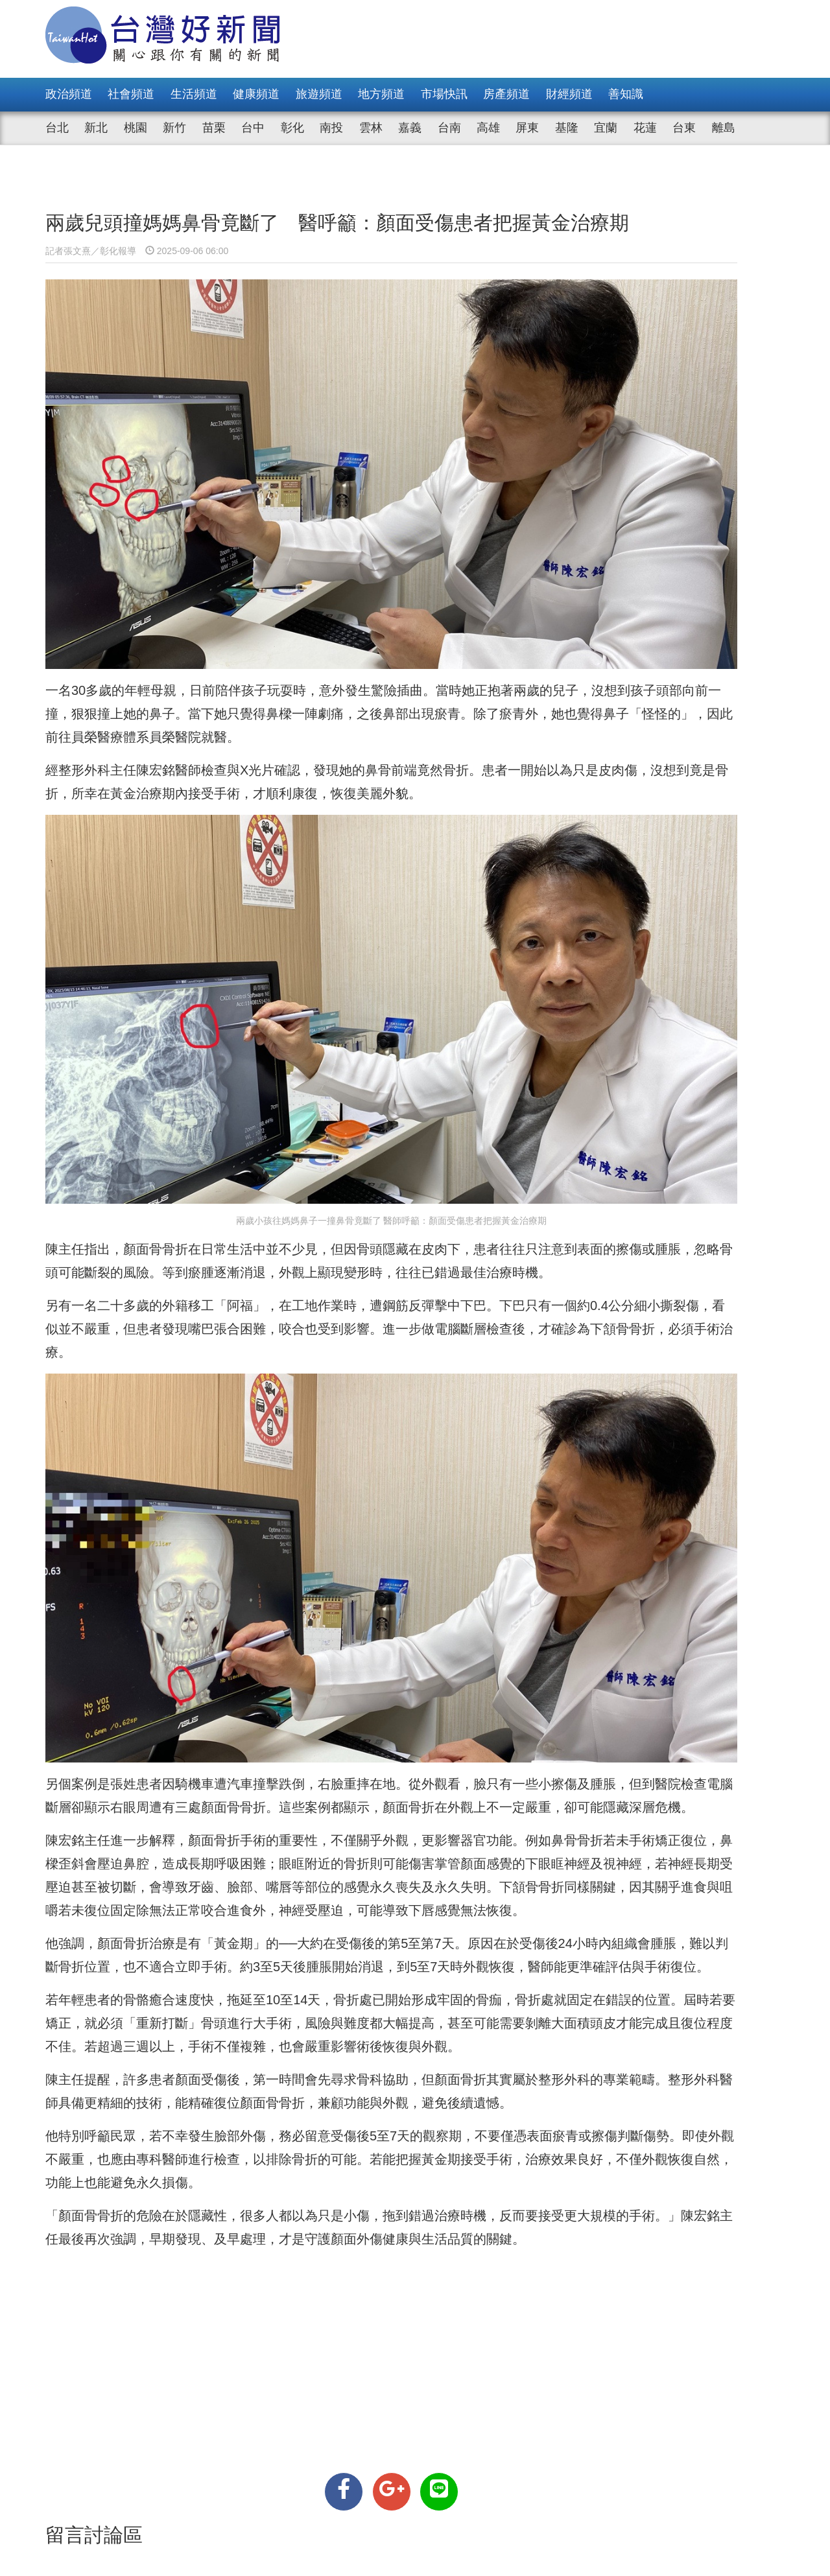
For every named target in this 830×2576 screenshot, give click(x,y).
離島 (723, 127)
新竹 (174, 127)
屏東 (527, 127)
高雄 (488, 127)
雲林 (371, 127)
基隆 (566, 127)
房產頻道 (506, 94)
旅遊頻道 (319, 94)
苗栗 (214, 127)
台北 (57, 127)
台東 (684, 127)
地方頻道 (381, 94)
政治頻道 (68, 94)
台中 (253, 127)
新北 (96, 127)
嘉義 (409, 127)
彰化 (292, 127)
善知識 (625, 94)
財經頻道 (569, 94)
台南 (449, 127)
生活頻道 (194, 94)
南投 (331, 127)
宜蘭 (605, 127)
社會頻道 (131, 94)
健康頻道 (256, 94)
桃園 (135, 127)
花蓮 (645, 127)
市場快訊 (444, 94)
